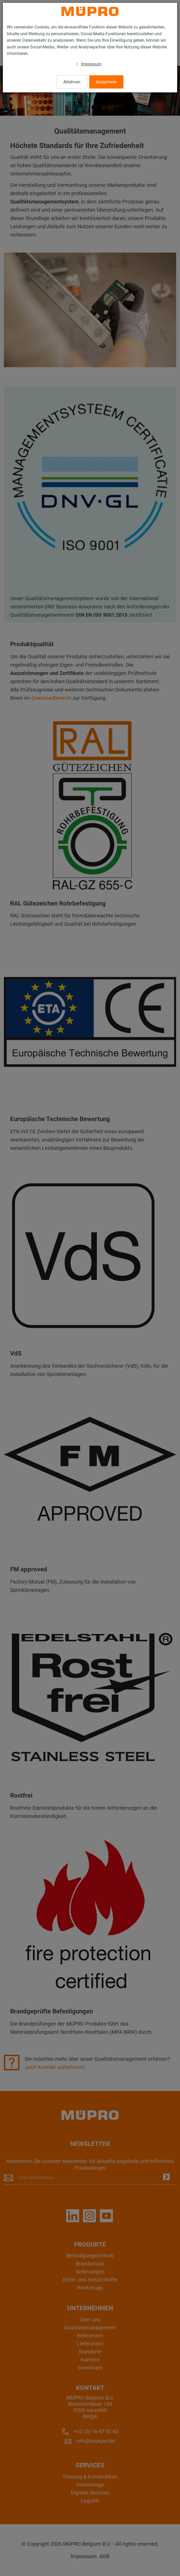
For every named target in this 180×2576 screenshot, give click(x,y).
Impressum (91, 64)
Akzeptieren (106, 81)
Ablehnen (71, 81)
